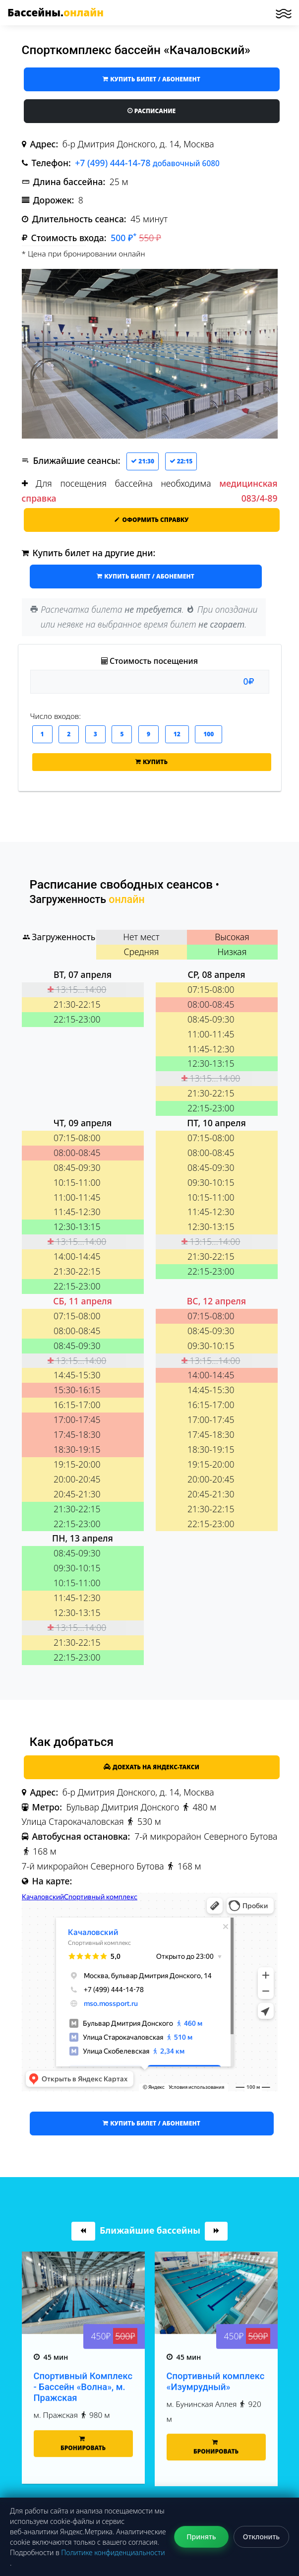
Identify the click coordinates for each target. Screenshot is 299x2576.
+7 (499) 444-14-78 (147, 163)
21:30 (142, 461)
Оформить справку (151, 519)
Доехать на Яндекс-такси (151, 1767)
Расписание (151, 111)
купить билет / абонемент (151, 79)
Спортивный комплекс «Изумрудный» (216, 2429)
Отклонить (261, 2536)
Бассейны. (55, 12)
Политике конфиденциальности (113, 2552)
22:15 (181, 461)
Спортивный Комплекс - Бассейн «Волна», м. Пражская (83, 2434)
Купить (151, 762)
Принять (201, 2536)
